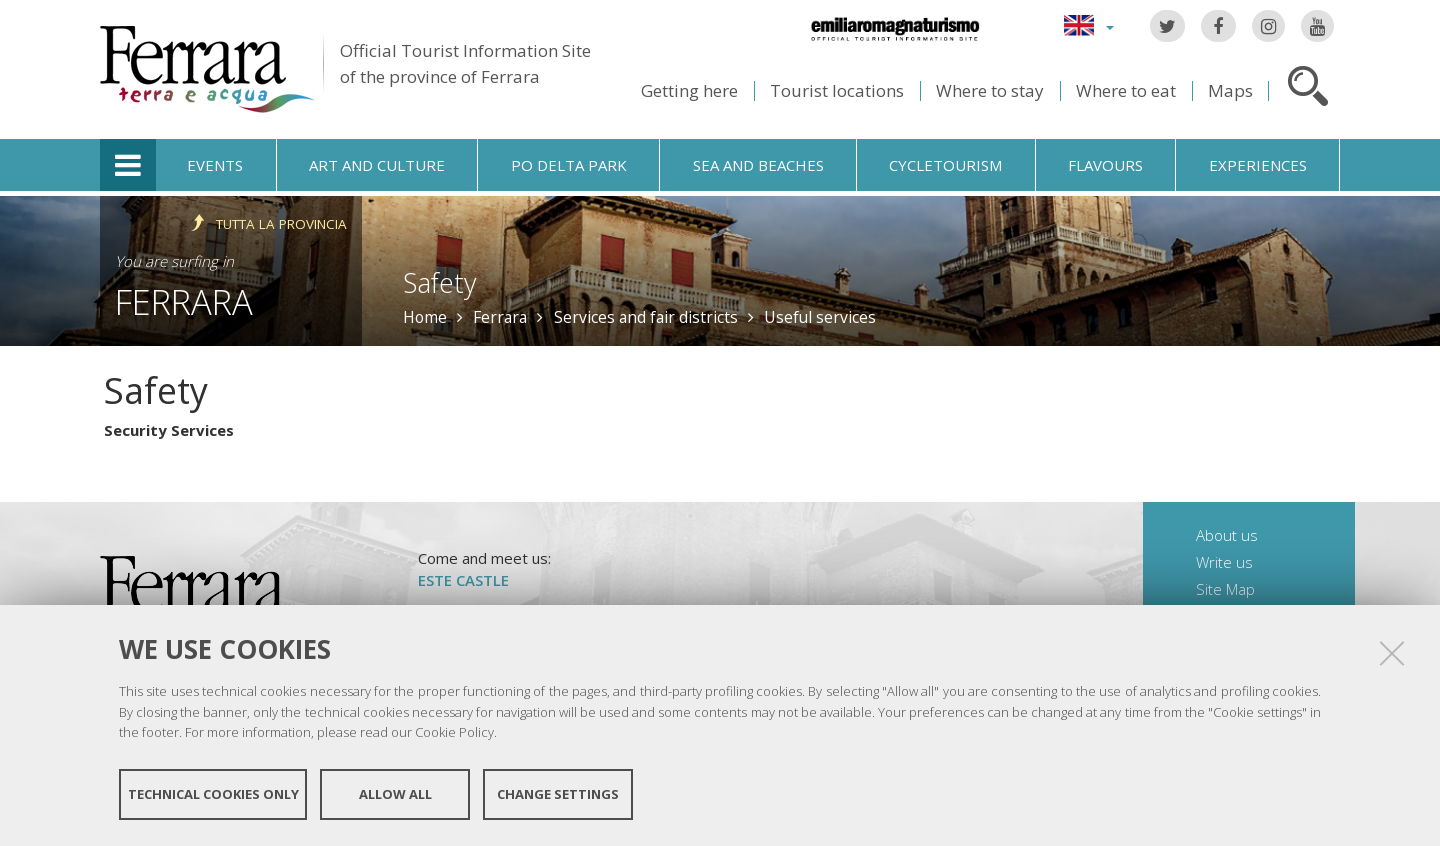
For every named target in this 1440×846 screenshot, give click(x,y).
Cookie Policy (454, 732)
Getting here (689, 90)
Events (215, 165)
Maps (1230, 90)
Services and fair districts (646, 317)
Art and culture (377, 165)
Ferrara (184, 301)
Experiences (1258, 165)
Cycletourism (945, 165)
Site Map (1225, 589)
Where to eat (1126, 90)
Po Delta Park (569, 165)
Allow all (395, 794)
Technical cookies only (213, 794)
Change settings (558, 794)
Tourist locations (837, 90)
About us (1227, 535)
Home (425, 317)
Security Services (169, 430)
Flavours (1105, 165)
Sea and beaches (758, 165)
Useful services (820, 317)
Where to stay (990, 90)
